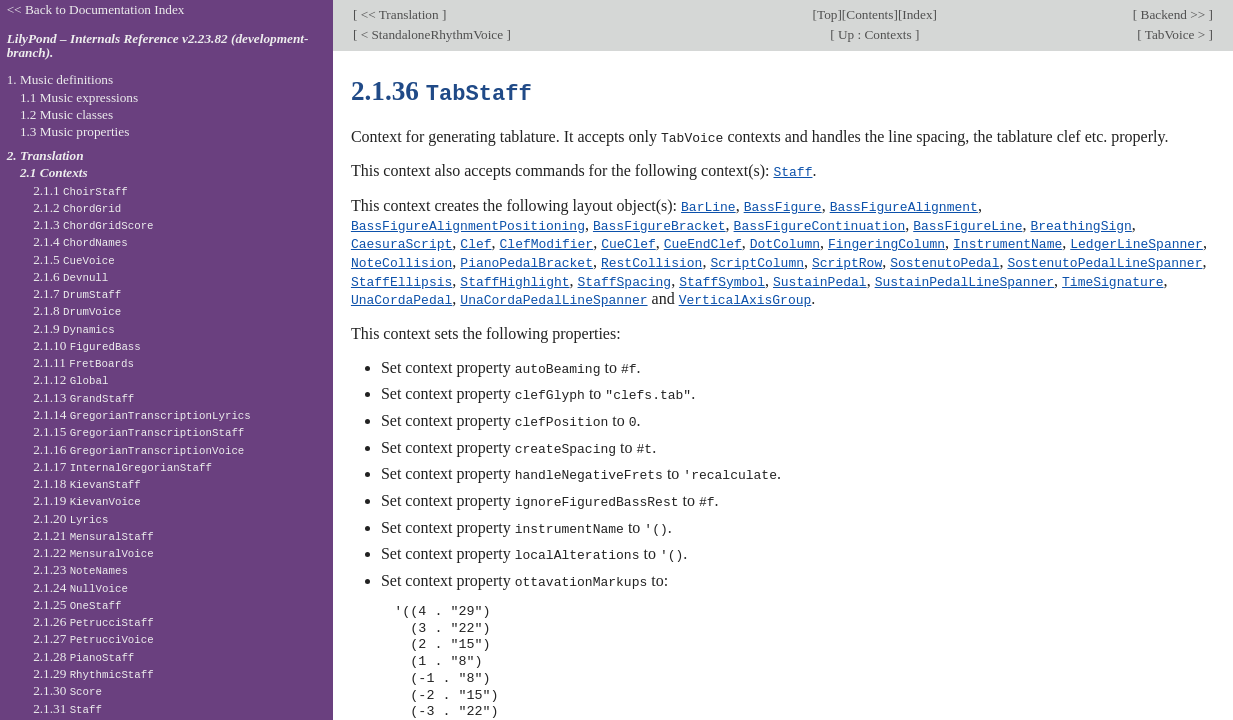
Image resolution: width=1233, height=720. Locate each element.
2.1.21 (93, 535)
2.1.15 (138, 431)
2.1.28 (83, 656)
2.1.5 (74, 259)
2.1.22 (93, 552)
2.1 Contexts (54, 172)
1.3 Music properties (74, 131)
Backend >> (1172, 14)
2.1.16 (138, 449)
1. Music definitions (60, 79)
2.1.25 (77, 604)
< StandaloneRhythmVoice (431, 34)
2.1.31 (67, 708)
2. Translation (45, 155)
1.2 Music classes (66, 114)
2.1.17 (122, 466)
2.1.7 (77, 293)
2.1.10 (87, 345)
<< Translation (399, 14)
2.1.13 (83, 397)
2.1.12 (70, 379)
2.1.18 (87, 483)
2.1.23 (80, 569)
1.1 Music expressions (79, 97)
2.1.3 (93, 224)
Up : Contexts (875, 34)
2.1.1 (80, 190)
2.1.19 (87, 500)
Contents (869, 14)
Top (827, 14)
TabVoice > (1175, 34)
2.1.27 (93, 638)
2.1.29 (93, 673)
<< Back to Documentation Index (96, 9)
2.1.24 (80, 587)
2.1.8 (77, 310)
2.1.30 (67, 690)
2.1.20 (70, 518)
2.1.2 (77, 207)
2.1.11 (83, 362)
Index (917, 14)
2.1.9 (74, 328)
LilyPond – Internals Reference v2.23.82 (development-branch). (158, 46)
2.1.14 (142, 414)
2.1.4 (80, 241)
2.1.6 (70, 276)
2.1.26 (93, 621)
